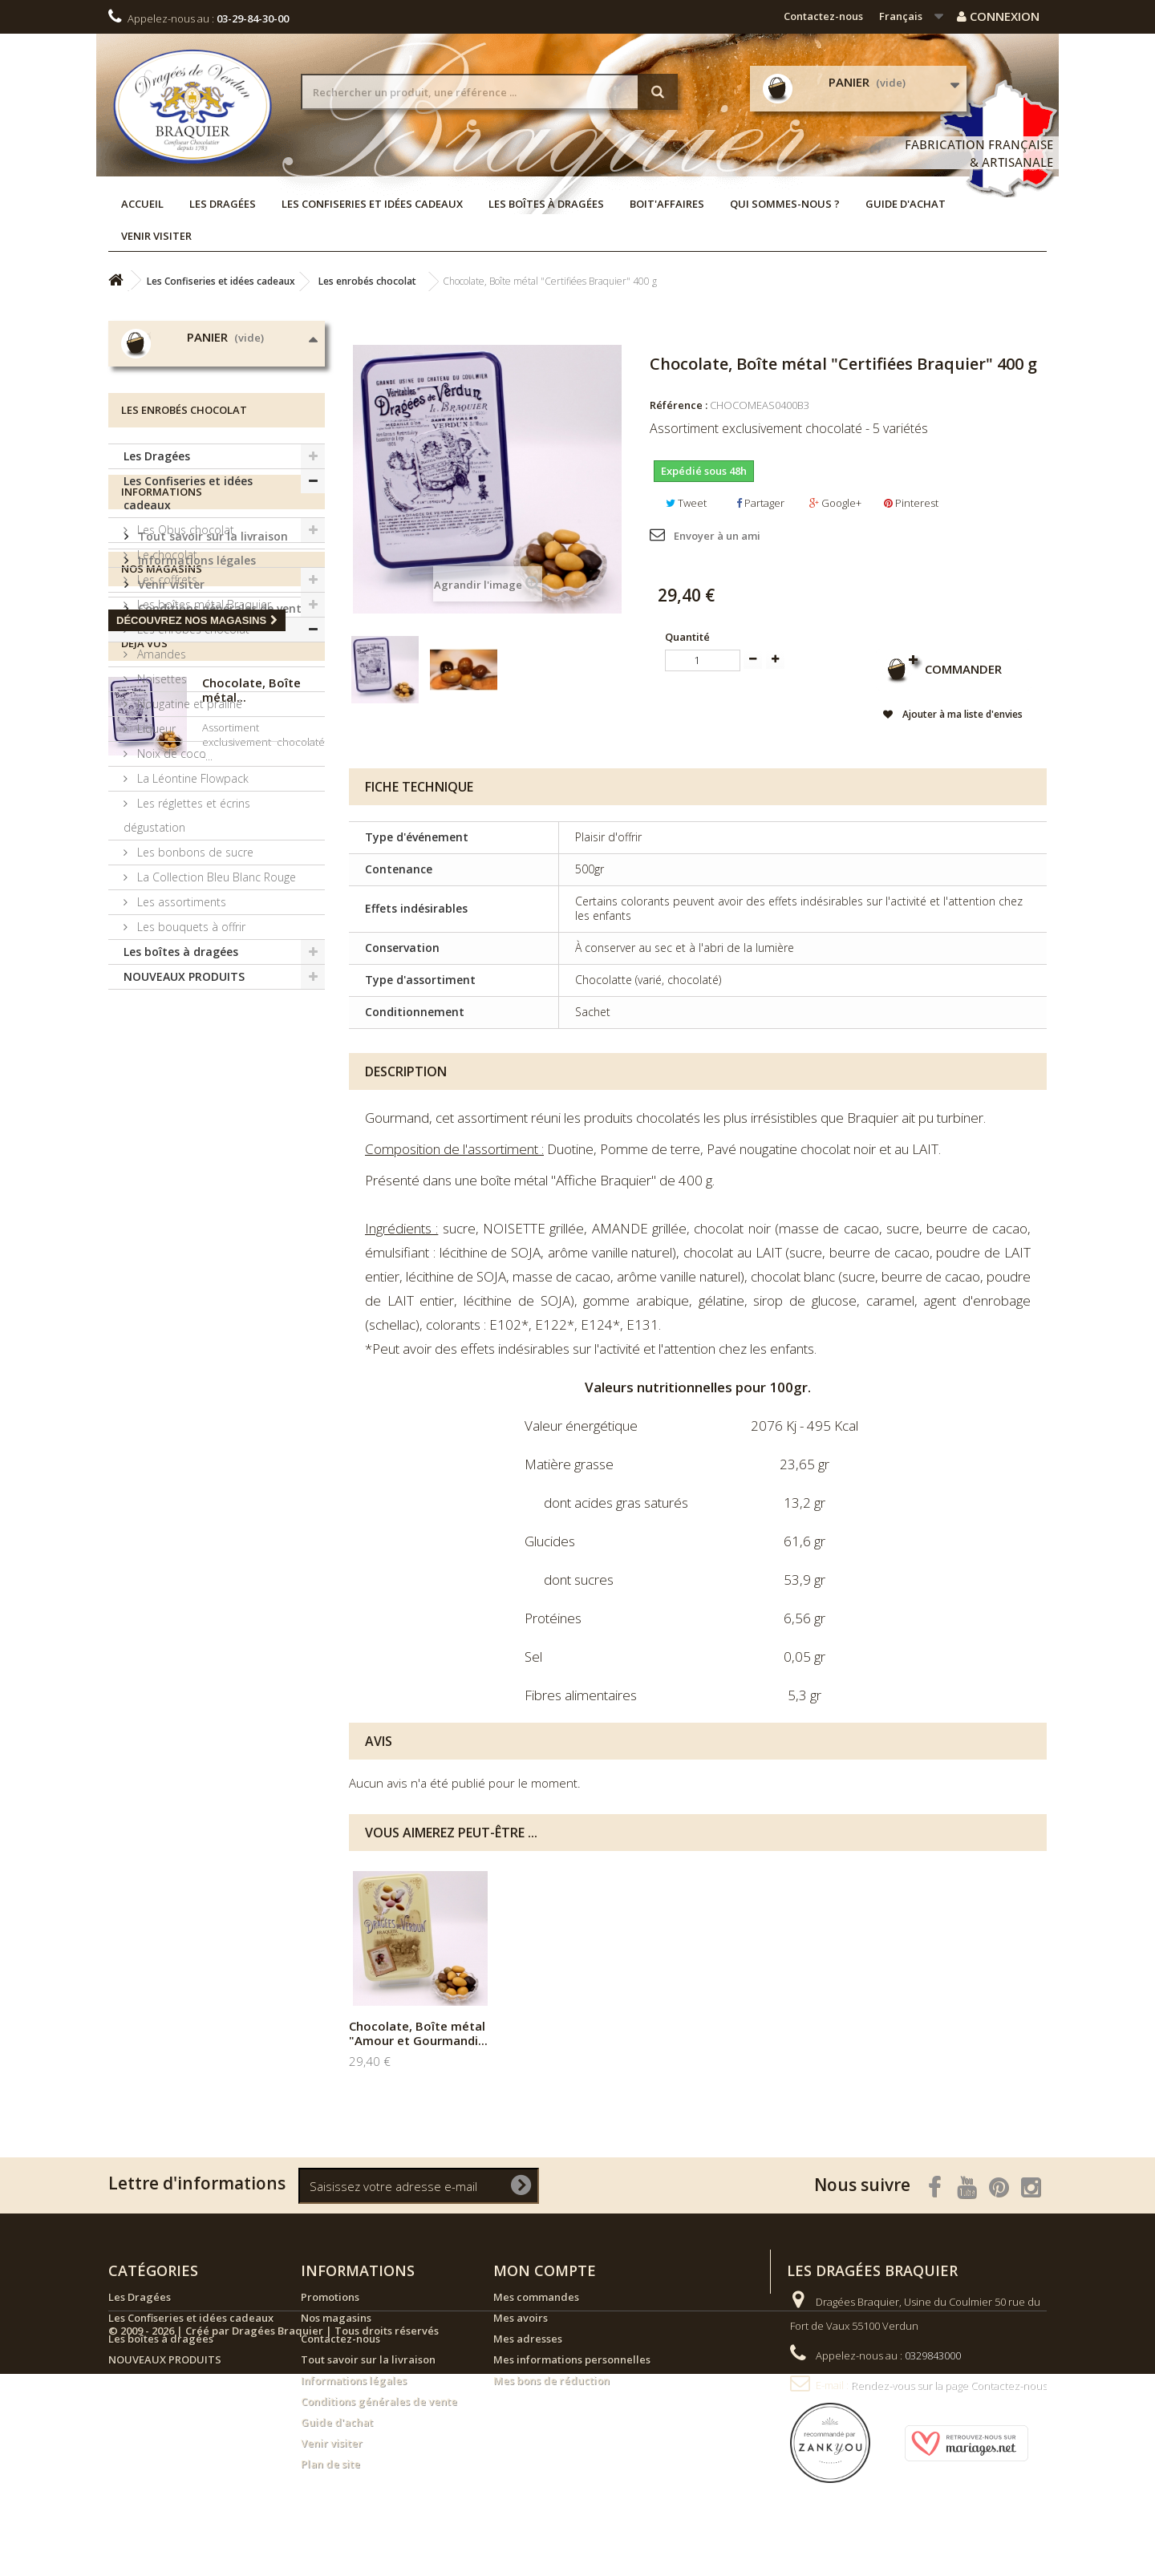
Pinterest (911, 503)
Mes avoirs (520, 2318)
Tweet (686, 503)
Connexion (998, 16)
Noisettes (160, 839)
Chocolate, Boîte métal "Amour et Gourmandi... (736, 2033)
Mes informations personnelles (571, 2359)
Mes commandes (536, 2297)
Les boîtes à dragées (546, 203)
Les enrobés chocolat (191, 789)
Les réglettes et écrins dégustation (187, 975)
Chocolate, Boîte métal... (251, 1528)
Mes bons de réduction (551, 2380)
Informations (161, 1191)
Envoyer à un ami (717, 536)
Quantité (687, 637)
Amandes (160, 814)
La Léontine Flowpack (191, 938)
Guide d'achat (905, 203)
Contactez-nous (823, 16)
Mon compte (544, 2270)
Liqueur (155, 889)
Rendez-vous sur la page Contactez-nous (949, 2385)
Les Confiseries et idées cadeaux (372, 203)
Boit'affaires (667, 203)
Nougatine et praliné (188, 864)
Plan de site (330, 2464)
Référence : (678, 405)
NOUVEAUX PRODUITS (184, 1136)
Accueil (142, 203)
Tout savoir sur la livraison (211, 1229)
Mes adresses (527, 2338)
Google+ (835, 503)
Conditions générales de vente (221, 1301)
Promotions (330, 2297)
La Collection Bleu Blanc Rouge (215, 1037)
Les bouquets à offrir (189, 1087)
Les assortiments (180, 1062)
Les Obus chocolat (184, 690)
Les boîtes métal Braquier (202, 764)
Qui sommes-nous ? (785, 203)
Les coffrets (165, 739)
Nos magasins (176, 1325)
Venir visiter (156, 236)
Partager (760, 503)
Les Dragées (222, 203)
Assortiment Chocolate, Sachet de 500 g (419, 2033)
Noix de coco (170, 913)
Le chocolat (165, 715)
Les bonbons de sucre (193, 1012)
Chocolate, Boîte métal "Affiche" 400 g (576, 2033)
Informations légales (195, 1253)
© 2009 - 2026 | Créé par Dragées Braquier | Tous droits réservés (273, 2532)
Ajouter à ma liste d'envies (959, 714)
